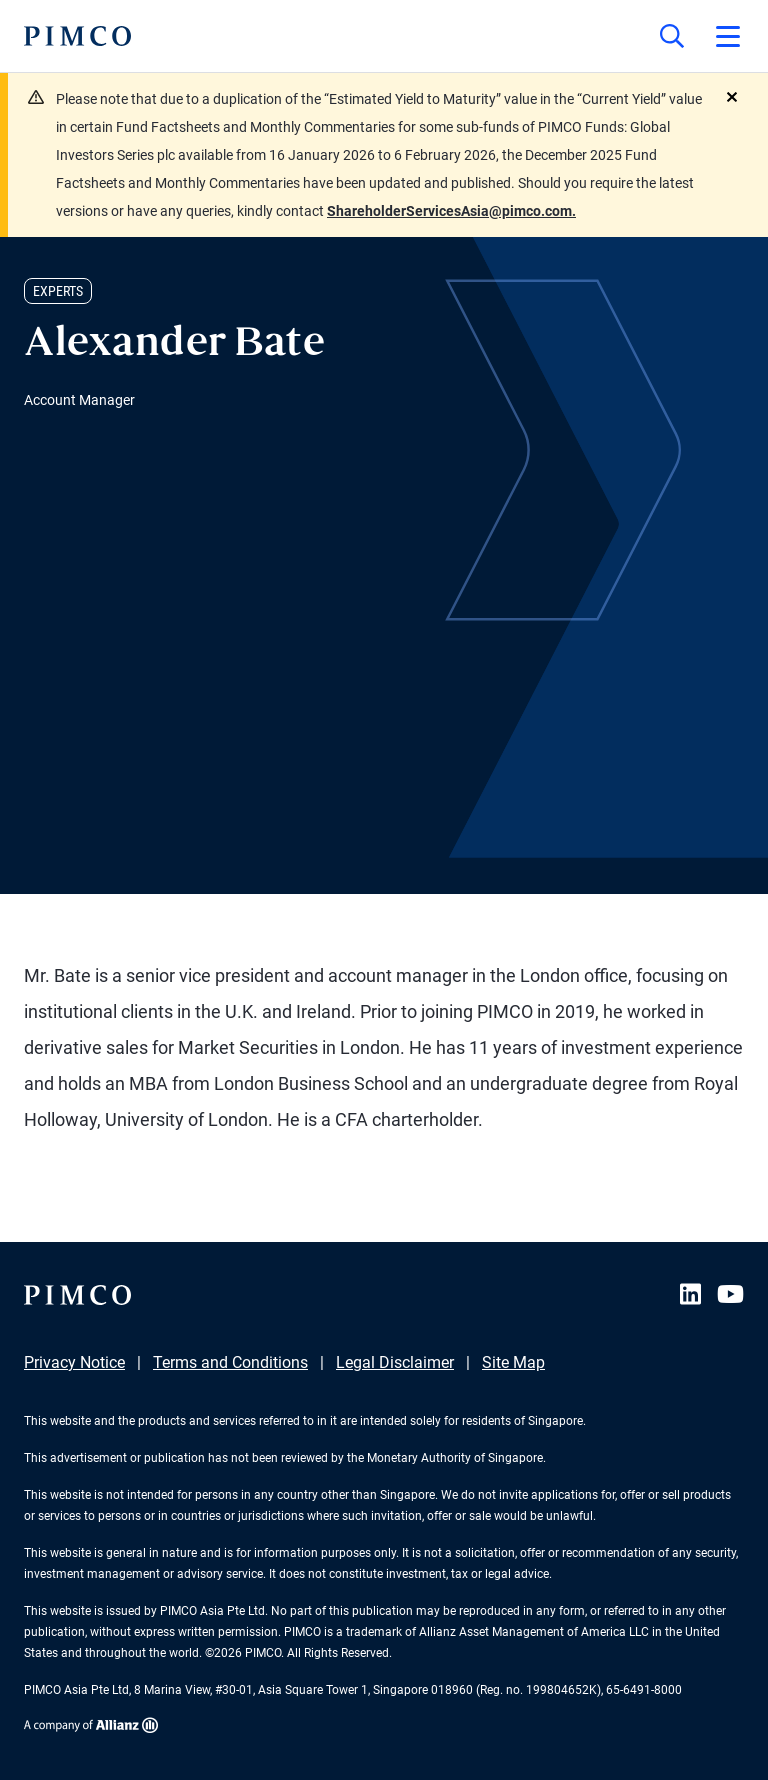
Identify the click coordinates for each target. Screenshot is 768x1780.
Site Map (513, 1362)
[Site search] (672, 36)
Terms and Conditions (230, 1362)
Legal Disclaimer (395, 1362)
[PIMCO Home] (77, 36)
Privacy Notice (74, 1362)
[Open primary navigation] (728, 36)
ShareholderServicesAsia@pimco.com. (451, 211)
